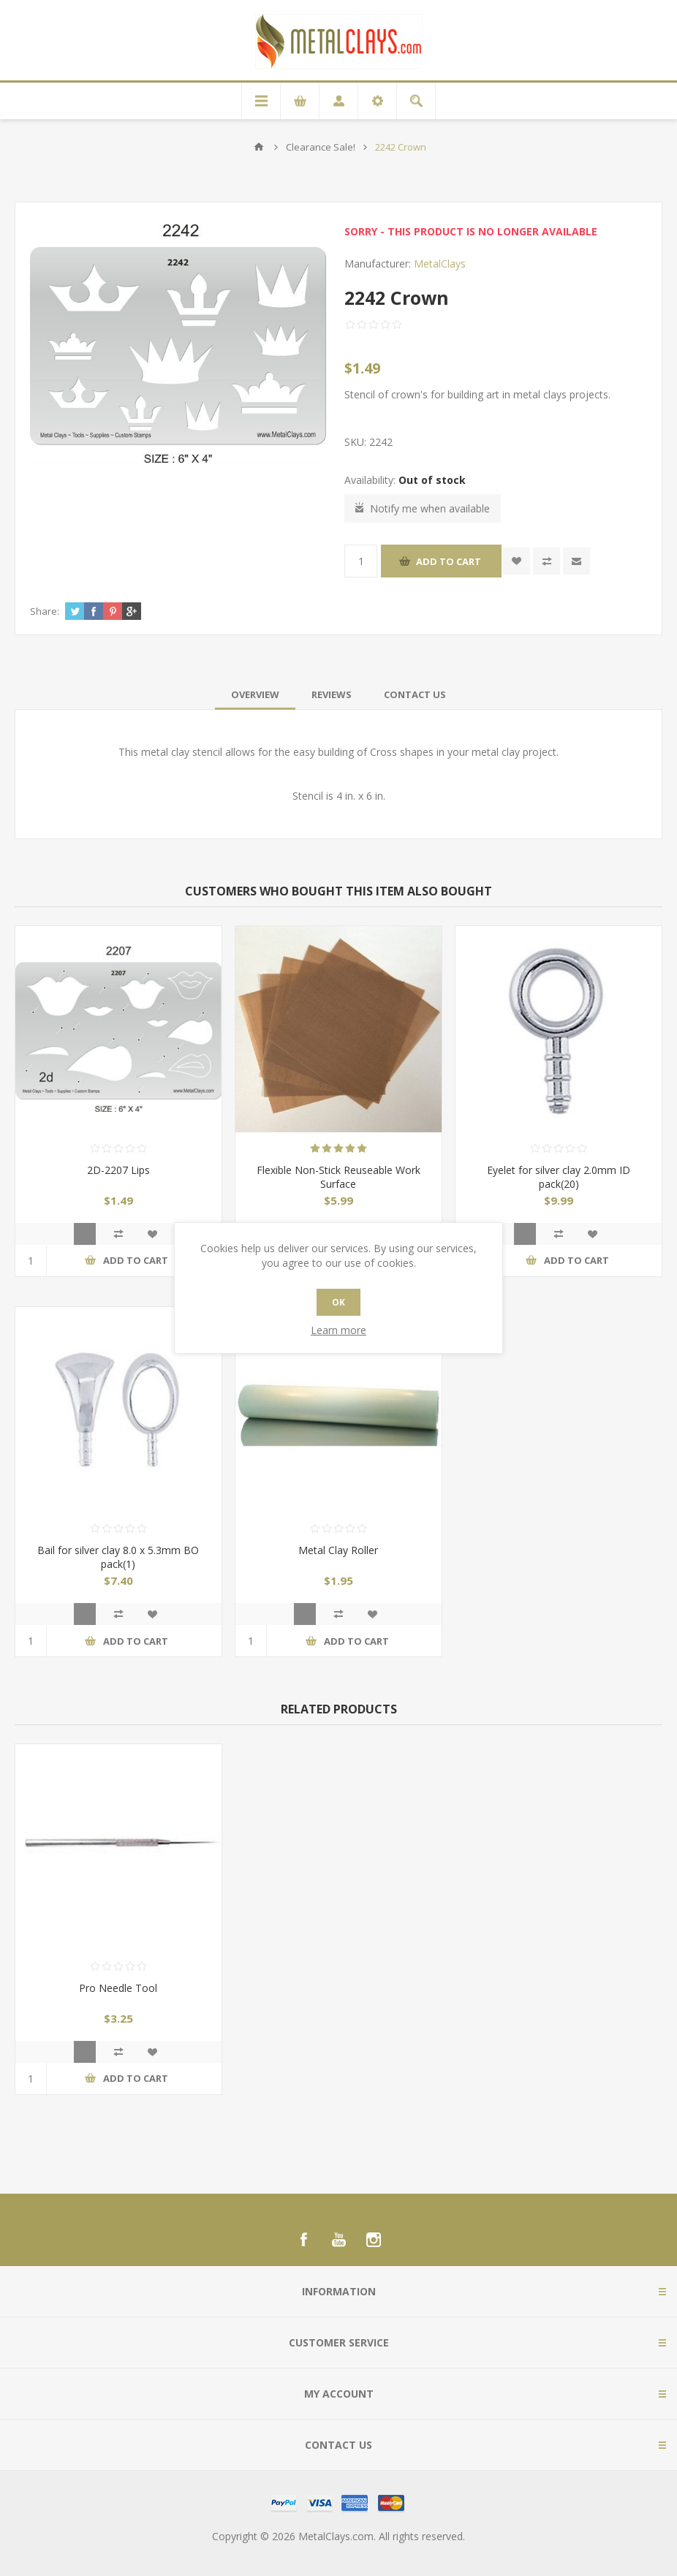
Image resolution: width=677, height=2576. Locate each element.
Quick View (85, 1234)
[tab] (255, 694)
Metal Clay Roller (338, 1550)
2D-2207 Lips (118, 1170)
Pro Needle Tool (118, 1988)
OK (338, 1302)
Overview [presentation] (255, 694)
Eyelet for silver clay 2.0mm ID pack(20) (558, 1177)
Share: (44, 611)
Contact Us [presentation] (415, 694)
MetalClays (440, 263)
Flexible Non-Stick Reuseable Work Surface (338, 1177)
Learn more (338, 1330)
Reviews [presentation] (331, 694)
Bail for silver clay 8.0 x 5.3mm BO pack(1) (118, 1557)
